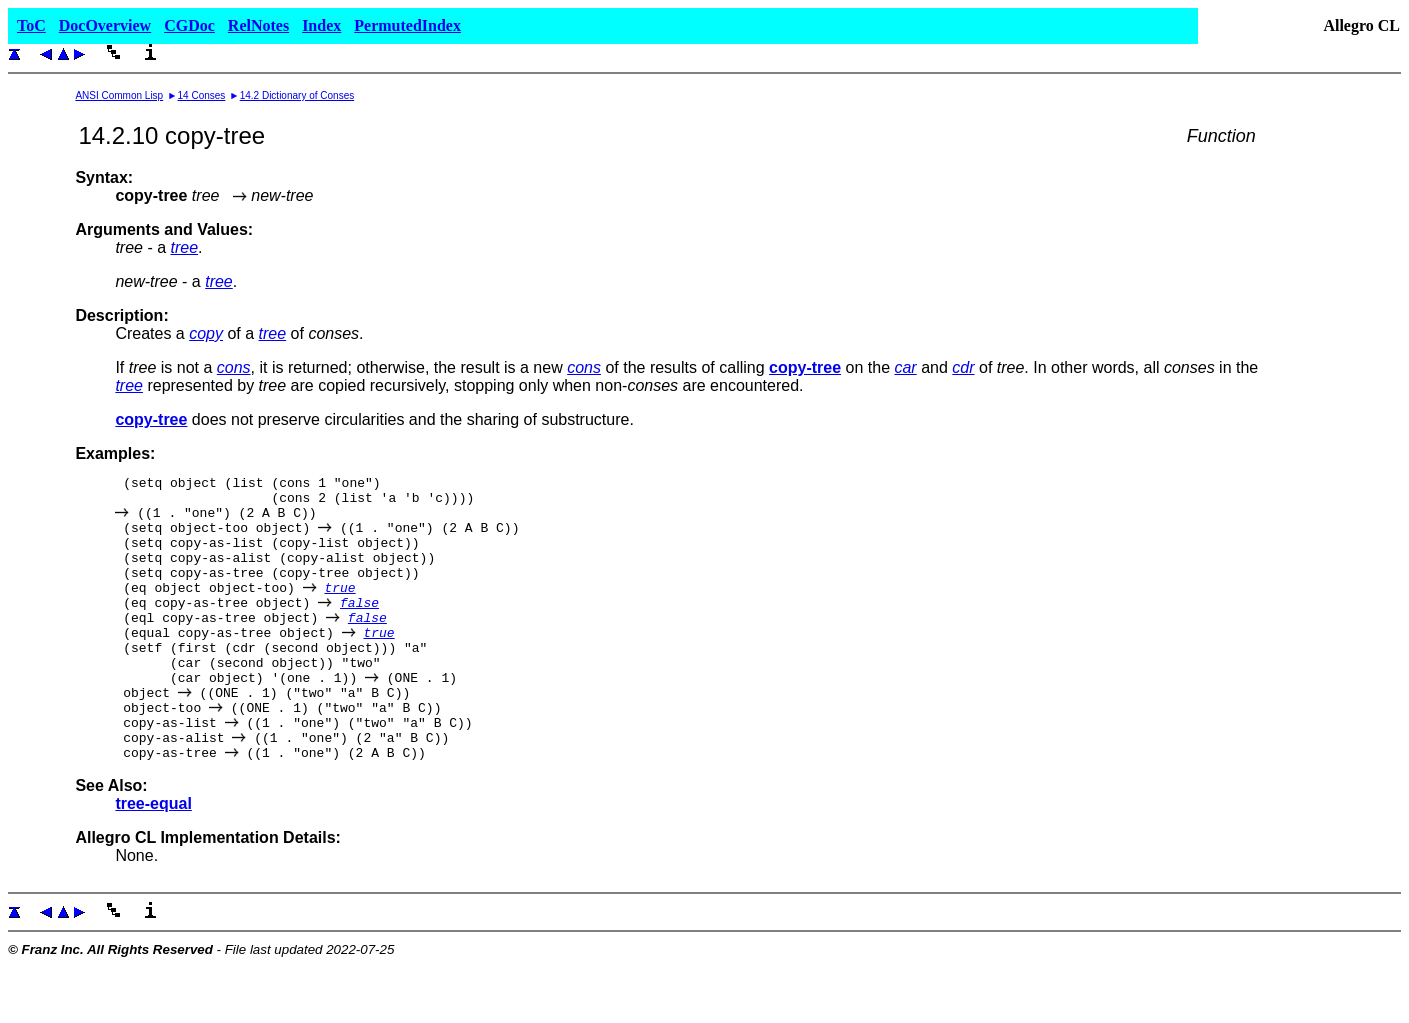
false (359, 629)
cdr (963, 367)
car (905, 367)
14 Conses (202, 95)
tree (185, 247)
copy (206, 333)
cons (234, 367)
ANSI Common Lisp (119, 95)
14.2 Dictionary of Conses (297, 95)
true (339, 611)
